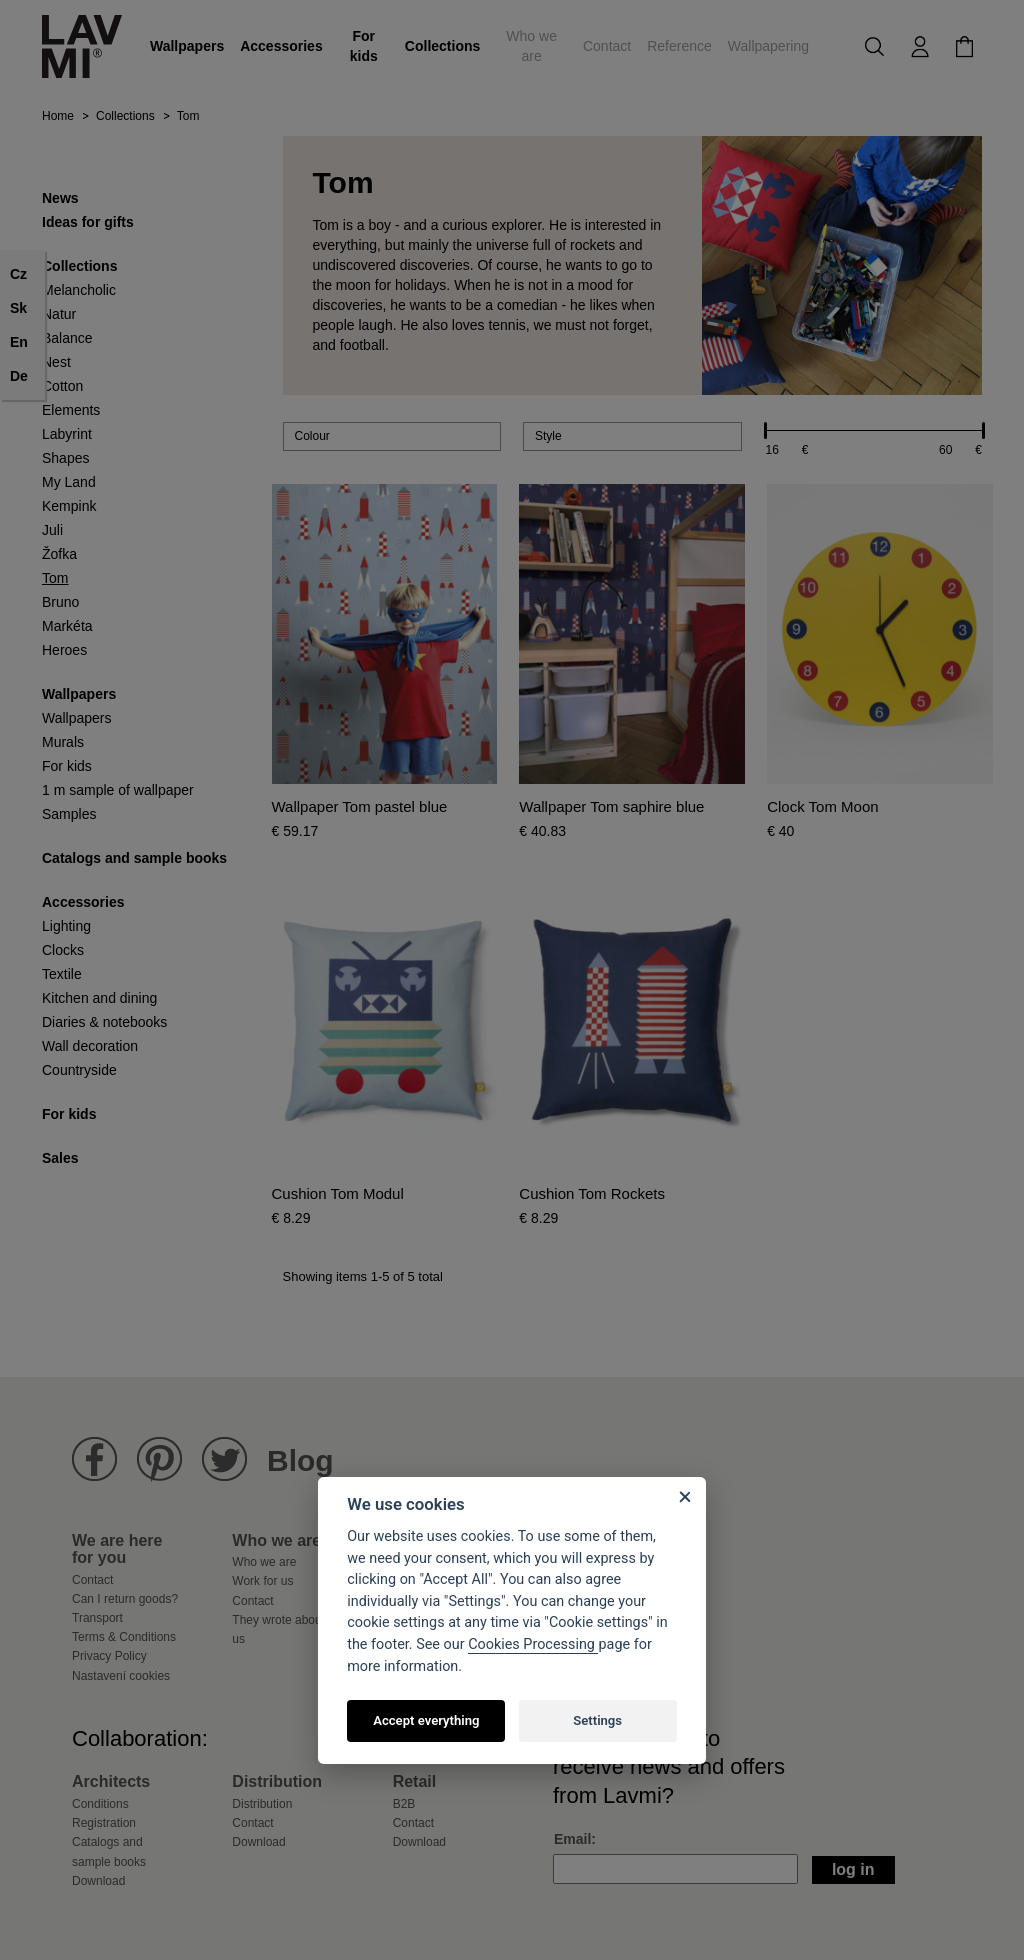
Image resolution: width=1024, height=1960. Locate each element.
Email (572, 1839)
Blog (300, 1460)
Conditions (100, 1804)
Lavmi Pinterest (159, 1459)
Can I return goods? (125, 1599)
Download (98, 1881)
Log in (853, 1869)
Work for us (262, 1581)
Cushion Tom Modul (338, 1194)
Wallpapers (187, 46)
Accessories (281, 46)
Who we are (531, 46)
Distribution (262, 1804)
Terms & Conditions (124, 1637)
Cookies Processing (533, 1644)
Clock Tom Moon (822, 807)
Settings (597, 1720)
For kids (364, 46)
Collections (442, 46)
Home (58, 116)
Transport (97, 1618)
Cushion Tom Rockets (592, 1194)
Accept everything (426, 1720)
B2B (404, 1804)
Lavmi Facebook (94, 1459)
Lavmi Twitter (224, 1459)
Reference (679, 46)
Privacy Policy (109, 1656)
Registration (104, 1823)
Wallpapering (768, 46)
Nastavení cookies (121, 1676)
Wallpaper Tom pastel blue (360, 807)
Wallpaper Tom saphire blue (611, 807)
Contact (607, 46)
